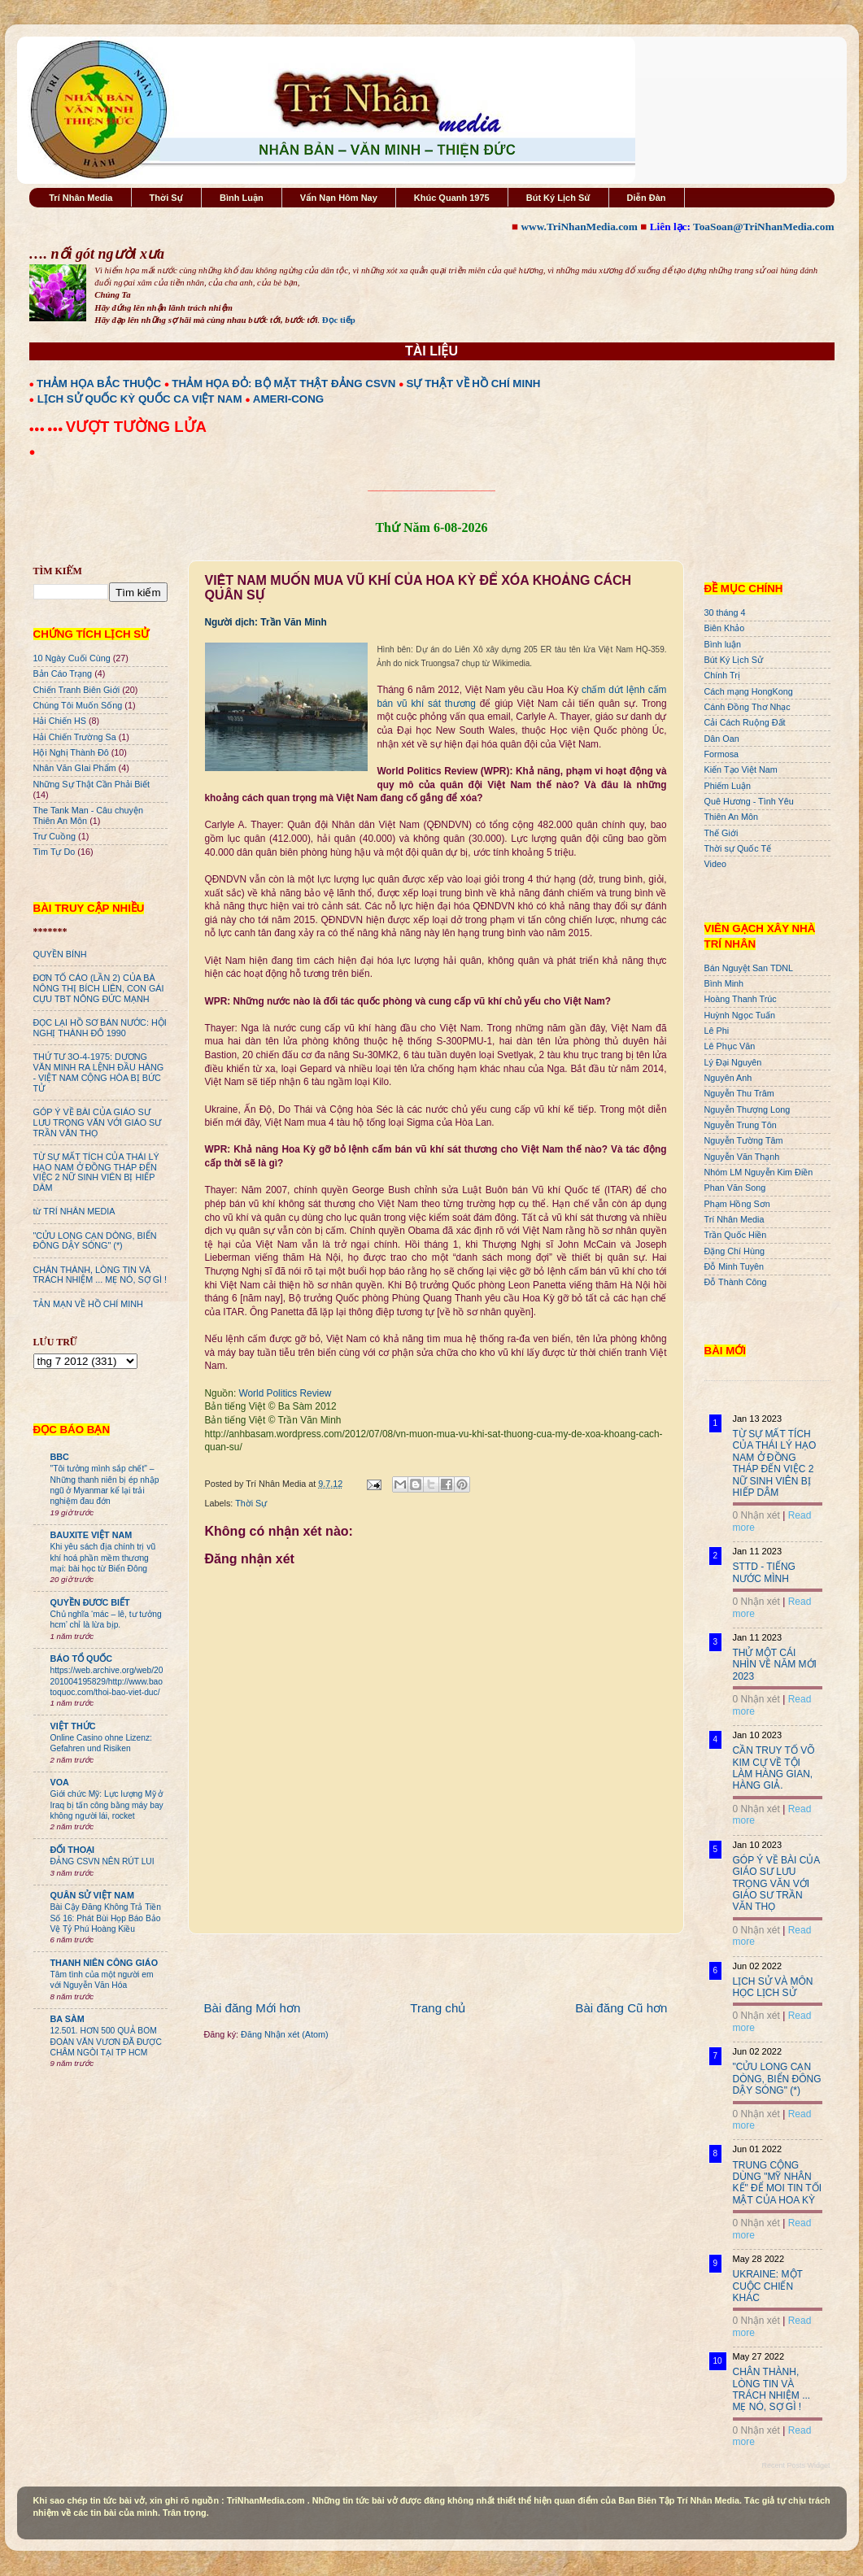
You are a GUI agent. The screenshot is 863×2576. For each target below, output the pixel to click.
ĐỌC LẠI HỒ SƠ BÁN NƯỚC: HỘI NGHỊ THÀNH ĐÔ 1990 (100, 1028)
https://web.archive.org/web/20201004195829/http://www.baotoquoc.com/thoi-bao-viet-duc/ (106, 1681)
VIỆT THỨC (73, 1726)
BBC (59, 1457)
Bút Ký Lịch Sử (558, 198)
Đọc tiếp (338, 320)
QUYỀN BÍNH (60, 954)
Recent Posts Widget (795, 2465)
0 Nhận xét (756, 1515)
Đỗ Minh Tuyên (734, 1266)
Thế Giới (721, 833)
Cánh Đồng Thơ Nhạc (747, 707)
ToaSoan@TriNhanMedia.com (763, 226)
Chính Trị (722, 675)
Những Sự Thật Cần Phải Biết (91, 784)
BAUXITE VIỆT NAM (91, 1535)
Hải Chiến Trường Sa (74, 737)
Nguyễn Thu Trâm (739, 1093)
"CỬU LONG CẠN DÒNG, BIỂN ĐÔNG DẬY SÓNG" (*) (95, 1241)
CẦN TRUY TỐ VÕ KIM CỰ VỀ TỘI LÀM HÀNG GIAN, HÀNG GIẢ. (774, 1768)
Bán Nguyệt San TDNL (749, 968)
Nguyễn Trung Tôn (740, 1125)
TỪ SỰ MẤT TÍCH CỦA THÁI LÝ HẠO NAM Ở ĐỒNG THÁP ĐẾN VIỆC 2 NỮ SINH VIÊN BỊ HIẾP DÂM (96, 1172)
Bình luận (723, 644)
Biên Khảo (724, 628)
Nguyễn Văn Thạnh (742, 1157)
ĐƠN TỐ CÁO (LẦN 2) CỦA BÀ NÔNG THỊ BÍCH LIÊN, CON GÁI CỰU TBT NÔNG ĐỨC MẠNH (98, 988)
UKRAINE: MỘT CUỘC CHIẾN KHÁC (768, 2286)
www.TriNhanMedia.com (579, 226)
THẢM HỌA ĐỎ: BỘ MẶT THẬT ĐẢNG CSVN (283, 383)
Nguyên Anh (728, 1078)
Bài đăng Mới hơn (252, 2008)
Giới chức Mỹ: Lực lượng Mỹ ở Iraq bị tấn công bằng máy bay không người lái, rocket (106, 1804)
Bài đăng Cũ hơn (621, 2008)
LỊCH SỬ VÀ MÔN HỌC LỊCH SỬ (773, 1987)
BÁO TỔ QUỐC (81, 1658)
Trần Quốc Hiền (735, 1235)
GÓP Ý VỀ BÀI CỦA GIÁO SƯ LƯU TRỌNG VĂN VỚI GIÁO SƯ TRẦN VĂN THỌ (97, 1122)
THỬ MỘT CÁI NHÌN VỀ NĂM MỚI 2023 (775, 1664)
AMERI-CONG (288, 399)
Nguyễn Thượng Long (747, 1109)
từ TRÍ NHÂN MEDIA (74, 1211)
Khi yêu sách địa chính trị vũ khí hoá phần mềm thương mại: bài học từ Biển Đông (103, 1557)
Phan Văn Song (735, 1187)
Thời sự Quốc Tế (738, 848)
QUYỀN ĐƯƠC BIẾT (90, 1602)
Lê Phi (717, 1030)
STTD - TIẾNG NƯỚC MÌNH (764, 1572)
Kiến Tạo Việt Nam (741, 769)
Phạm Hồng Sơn (737, 1204)
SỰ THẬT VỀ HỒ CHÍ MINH (474, 383)
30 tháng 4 (725, 612)
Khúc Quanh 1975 (452, 198)
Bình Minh (724, 983)
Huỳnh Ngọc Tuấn (739, 1015)
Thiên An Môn (731, 817)
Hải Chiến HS (59, 721)
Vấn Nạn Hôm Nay (338, 198)
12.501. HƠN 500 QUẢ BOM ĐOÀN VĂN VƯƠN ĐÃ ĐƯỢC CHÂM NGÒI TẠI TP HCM (106, 2041)
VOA (59, 1782)
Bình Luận (242, 198)
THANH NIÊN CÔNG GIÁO (104, 1963)
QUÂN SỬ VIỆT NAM (92, 1895)
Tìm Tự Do (54, 851)
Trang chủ (437, 2008)
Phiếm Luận (728, 786)
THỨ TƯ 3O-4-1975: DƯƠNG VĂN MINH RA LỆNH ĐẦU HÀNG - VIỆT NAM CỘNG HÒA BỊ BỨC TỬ (98, 1072)
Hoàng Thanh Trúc (740, 999)
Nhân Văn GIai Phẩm (74, 768)
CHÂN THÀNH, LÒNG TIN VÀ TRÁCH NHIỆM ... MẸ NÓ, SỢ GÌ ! (100, 1275)
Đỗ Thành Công (735, 1282)
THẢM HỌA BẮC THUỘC (99, 383)
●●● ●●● (47, 429)
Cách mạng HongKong (748, 691)
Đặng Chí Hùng (734, 1251)
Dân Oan (721, 738)
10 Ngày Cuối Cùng (72, 658)
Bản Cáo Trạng (63, 673)
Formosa (721, 754)
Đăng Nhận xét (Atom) (284, 2034)
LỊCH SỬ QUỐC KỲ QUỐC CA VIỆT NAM (139, 399)
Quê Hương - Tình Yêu (749, 801)
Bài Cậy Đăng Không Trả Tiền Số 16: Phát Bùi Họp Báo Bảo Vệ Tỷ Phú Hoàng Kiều (106, 1918)
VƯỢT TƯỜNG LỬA (136, 426)
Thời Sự (166, 198)
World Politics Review (285, 1393)
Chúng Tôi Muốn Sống (78, 705)
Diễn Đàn (646, 198)
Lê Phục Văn (730, 1046)
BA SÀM (67, 2019)
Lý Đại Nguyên (733, 1062)
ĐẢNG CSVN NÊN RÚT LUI (102, 1861)
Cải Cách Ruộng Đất (745, 722)
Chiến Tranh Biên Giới (76, 690)
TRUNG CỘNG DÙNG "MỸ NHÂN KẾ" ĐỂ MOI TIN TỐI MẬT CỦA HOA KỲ (777, 2183)
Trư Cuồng (54, 836)
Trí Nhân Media (80, 198)
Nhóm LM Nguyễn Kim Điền (758, 1172)
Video (715, 864)
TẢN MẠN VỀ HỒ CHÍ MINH (88, 1304)
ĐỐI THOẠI (72, 1850)
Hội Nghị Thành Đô (71, 752)
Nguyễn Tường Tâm (743, 1140)
